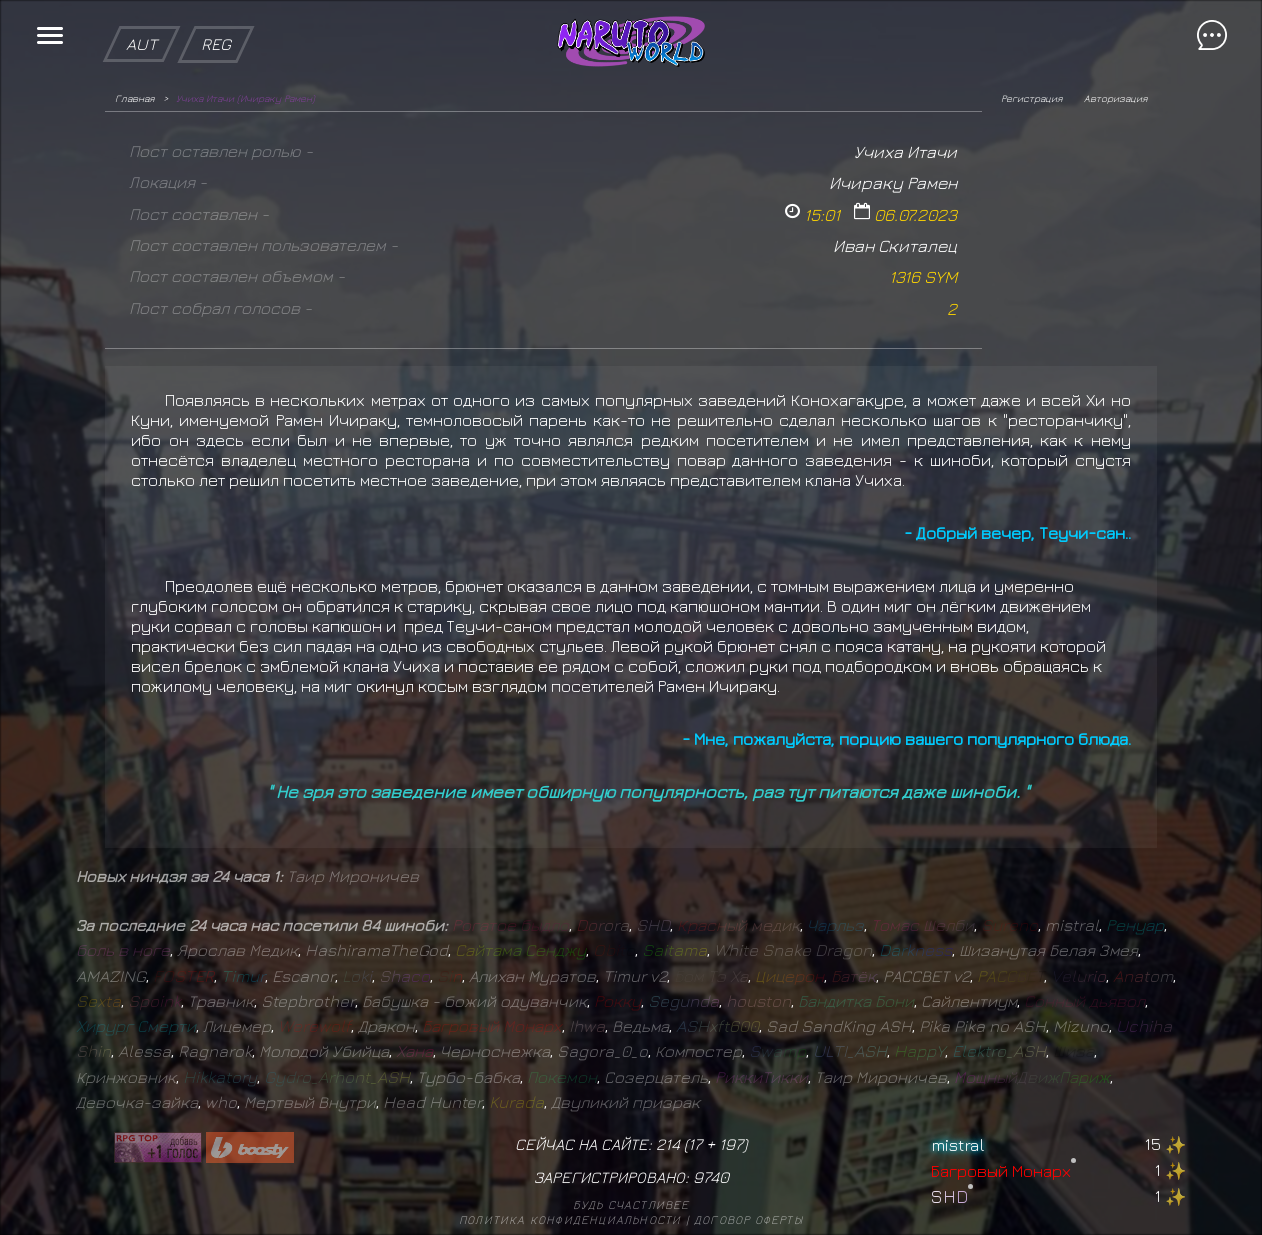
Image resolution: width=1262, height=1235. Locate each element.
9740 (711, 1177)
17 (695, 1144)
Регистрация (1031, 98)
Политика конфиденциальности (570, 1219)
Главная (134, 98)
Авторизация (1115, 98)
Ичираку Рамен (893, 182)
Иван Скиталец (895, 245)
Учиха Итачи (905, 151)
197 (731, 1144)
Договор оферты (748, 1219)
